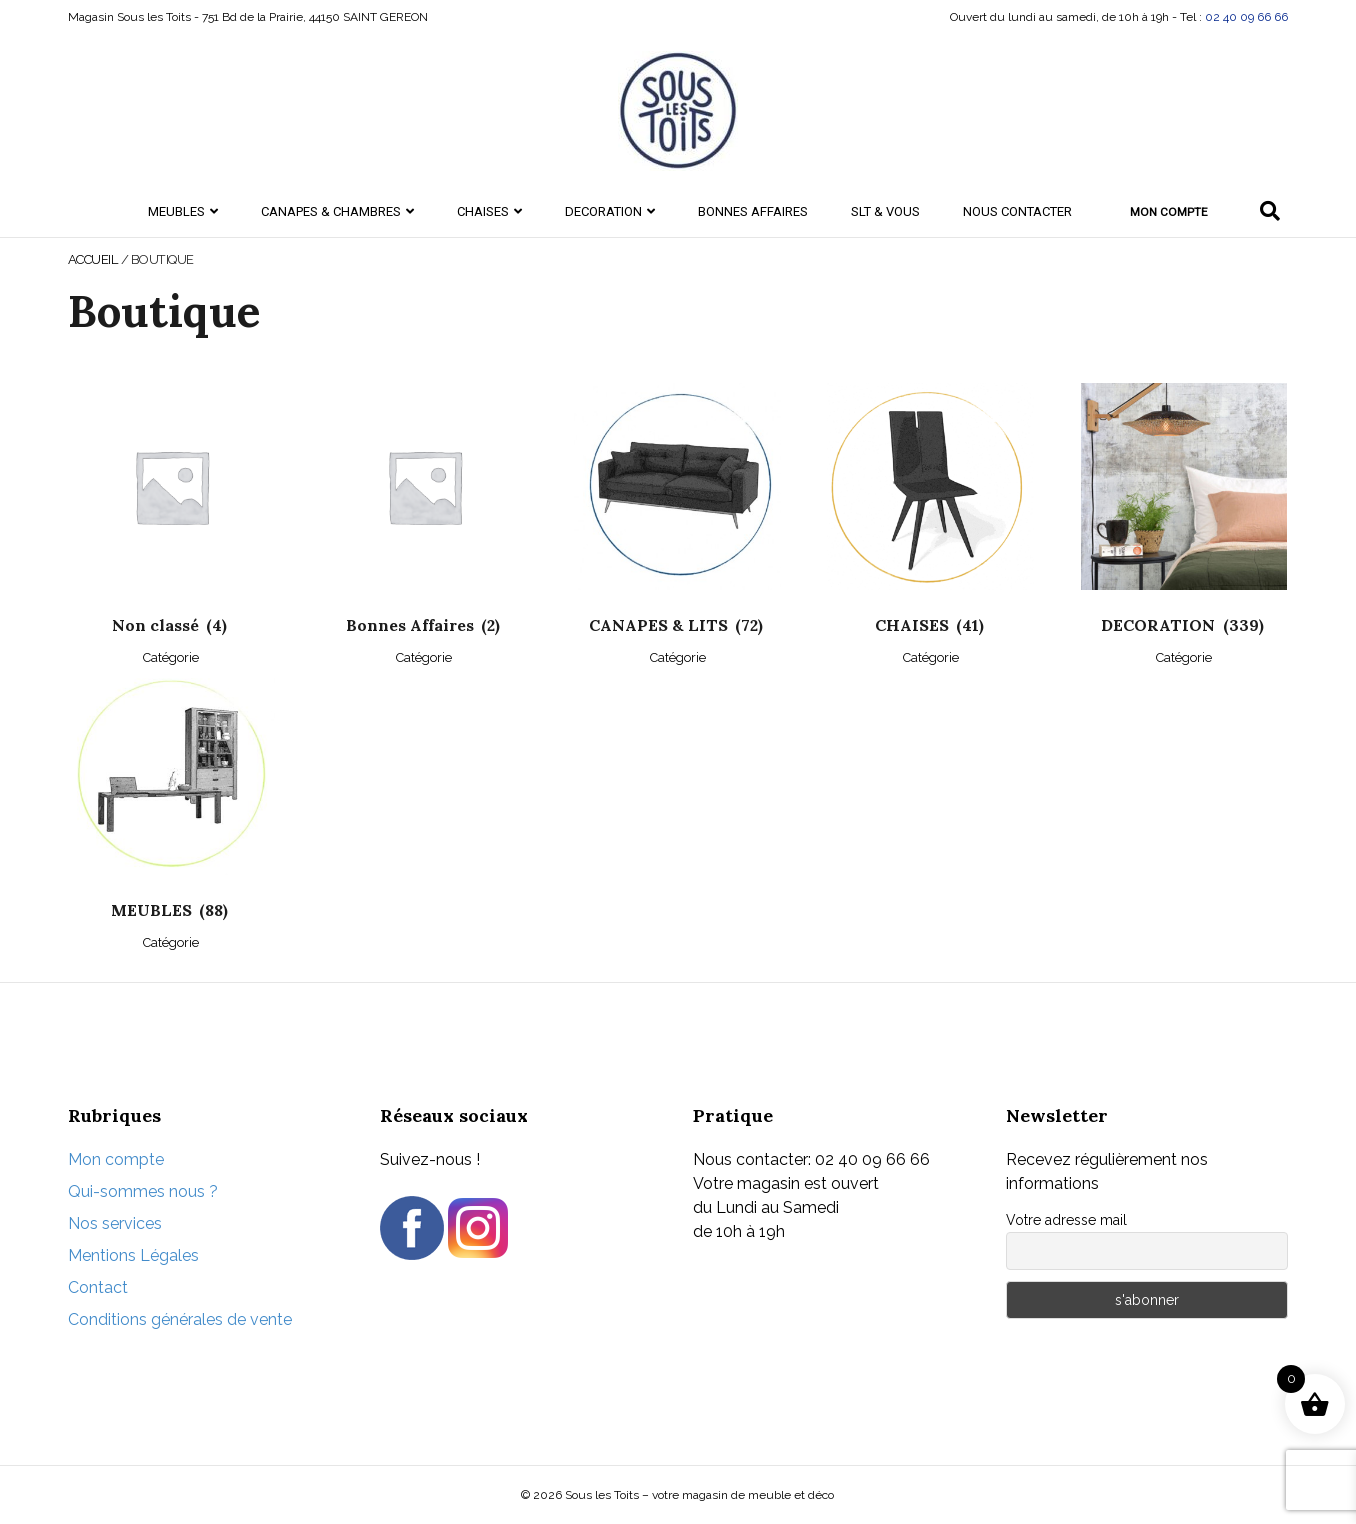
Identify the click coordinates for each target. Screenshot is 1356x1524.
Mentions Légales (133, 1255)
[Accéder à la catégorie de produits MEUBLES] (171, 810)
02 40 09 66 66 (1246, 17)
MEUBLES (176, 211)
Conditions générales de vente (180, 1319)
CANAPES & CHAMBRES (331, 211)
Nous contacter (1017, 211)
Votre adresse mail (1066, 1220)
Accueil (93, 259)
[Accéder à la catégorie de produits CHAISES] (930, 524)
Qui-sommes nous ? (143, 1191)
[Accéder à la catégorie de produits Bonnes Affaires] (424, 524)
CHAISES (483, 211)
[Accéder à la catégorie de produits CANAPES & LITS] (677, 524)
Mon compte (1169, 212)
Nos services (115, 1223)
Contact (98, 1287)
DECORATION (603, 211)
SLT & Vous (885, 211)
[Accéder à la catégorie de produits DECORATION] (1184, 524)
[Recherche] (1270, 211)
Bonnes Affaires (753, 211)
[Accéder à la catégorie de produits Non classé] (171, 524)
